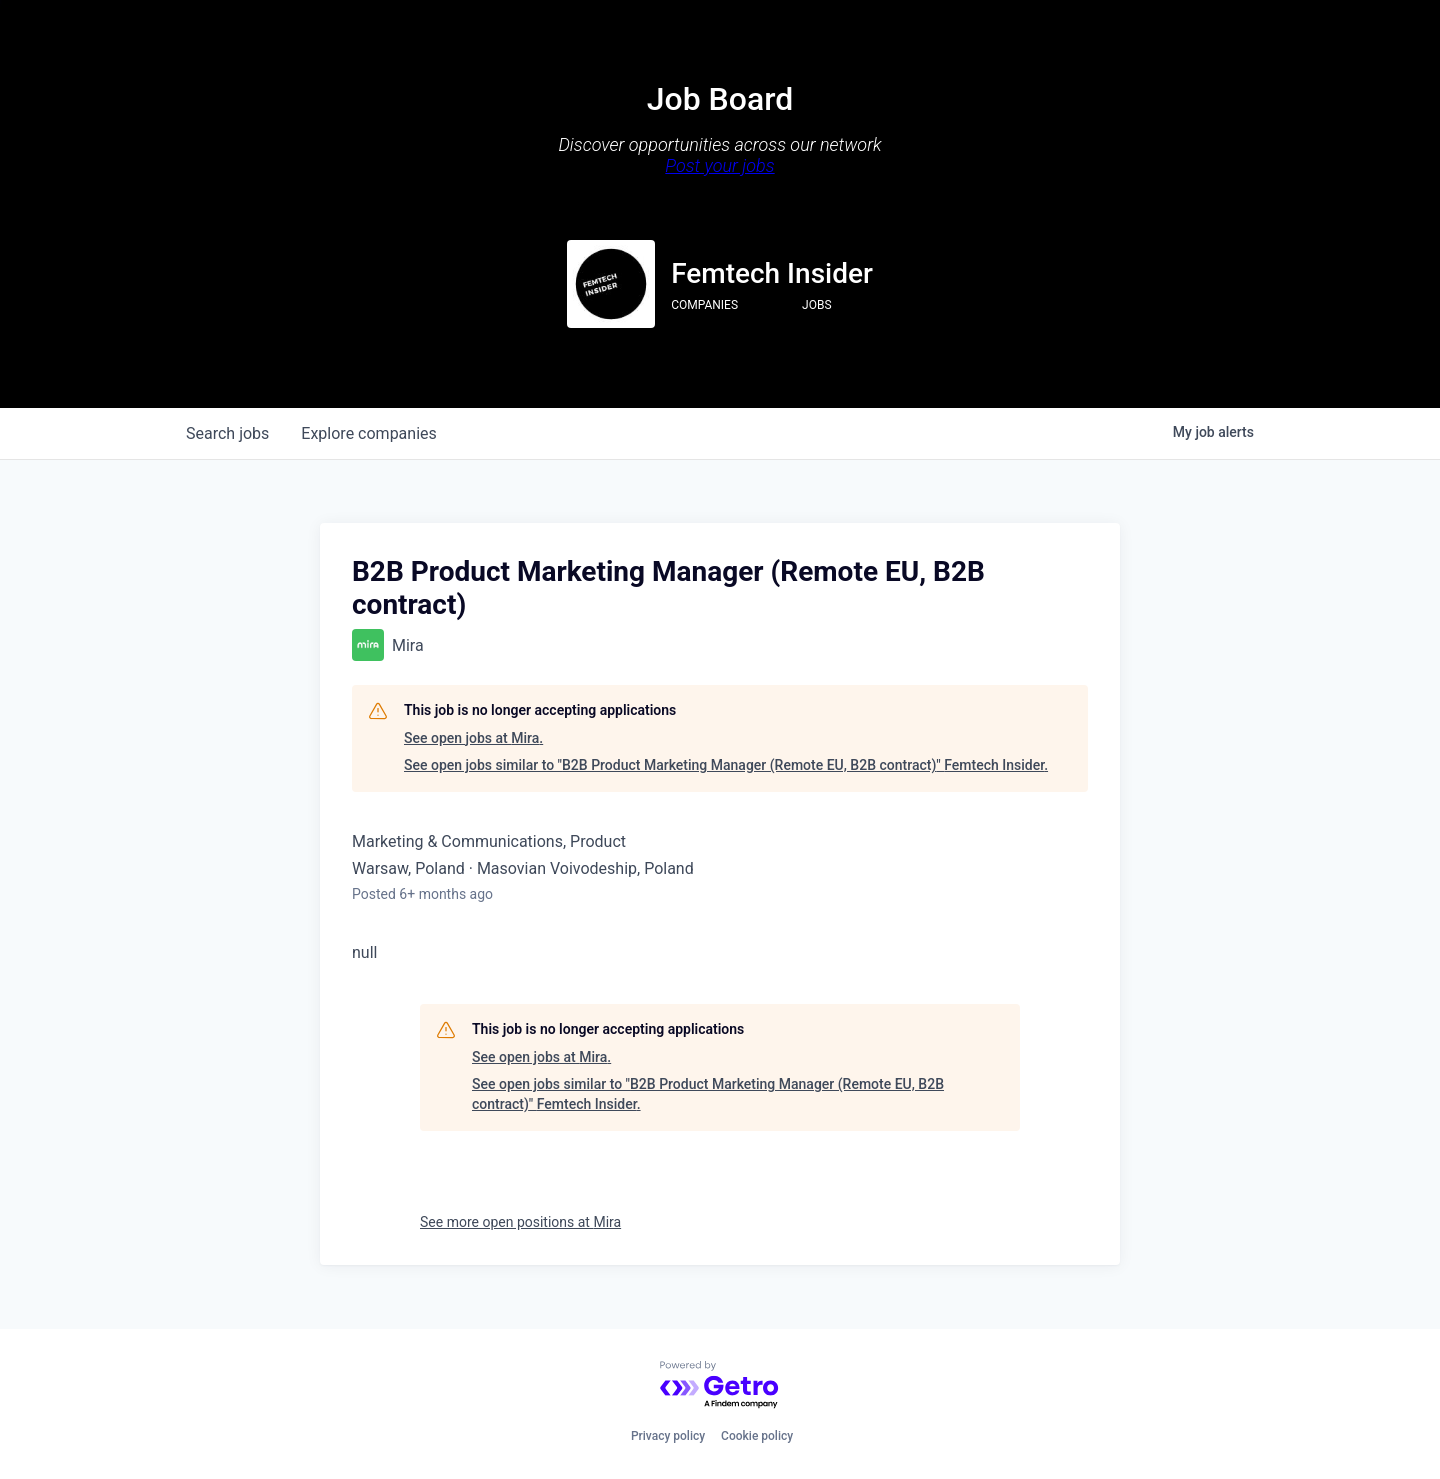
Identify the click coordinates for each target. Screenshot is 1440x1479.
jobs (227, 433)
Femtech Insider (772, 273)
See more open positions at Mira (520, 1222)
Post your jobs (719, 165)
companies (368, 433)
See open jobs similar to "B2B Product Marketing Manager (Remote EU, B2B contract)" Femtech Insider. (726, 765)
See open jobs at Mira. (473, 738)
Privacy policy (668, 1436)
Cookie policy (757, 1436)
